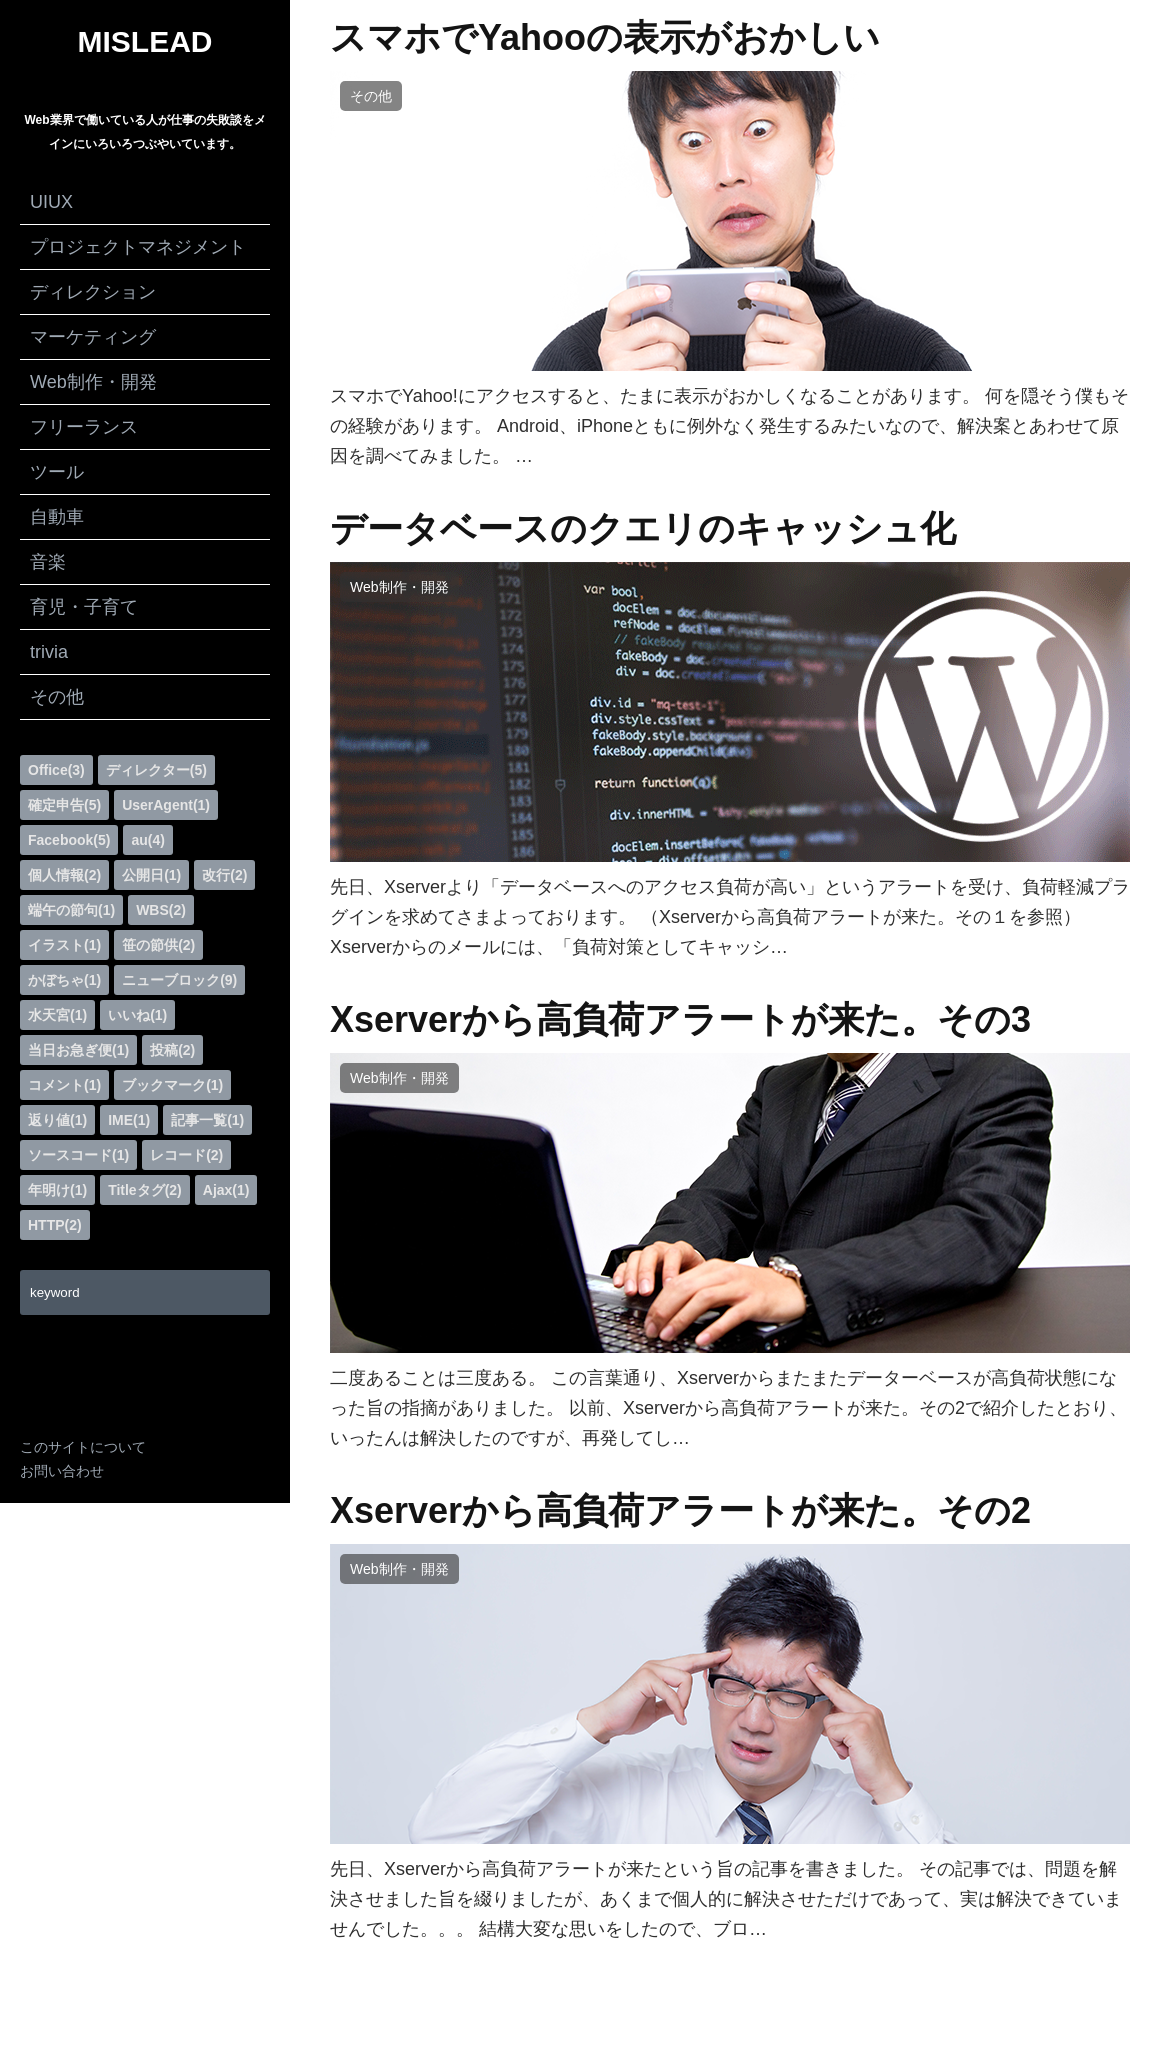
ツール (57, 472)
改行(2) (224, 875)
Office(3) (56, 770)
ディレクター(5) (156, 770)
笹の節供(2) (158, 945)
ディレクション (93, 292)
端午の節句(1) (71, 910)
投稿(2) (172, 1050)
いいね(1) (137, 1015)
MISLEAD (145, 42)
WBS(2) (161, 910)
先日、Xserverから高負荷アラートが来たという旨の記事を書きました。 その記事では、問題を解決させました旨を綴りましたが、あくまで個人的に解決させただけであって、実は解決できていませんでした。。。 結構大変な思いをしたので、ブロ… (726, 1899)
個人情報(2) (64, 875)
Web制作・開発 (93, 382)
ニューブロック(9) (179, 980)
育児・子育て (84, 607)
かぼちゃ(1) (64, 980)
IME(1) (129, 1120)
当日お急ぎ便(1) (78, 1050)
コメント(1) (64, 1085)
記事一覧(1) (207, 1120)
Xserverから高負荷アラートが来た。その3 (680, 1020)
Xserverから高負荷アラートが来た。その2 (680, 1511)
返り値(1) (57, 1120)
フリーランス (84, 427)
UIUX (51, 202)
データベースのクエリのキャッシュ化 (643, 529)
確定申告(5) (64, 805)
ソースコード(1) (78, 1155)
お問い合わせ (62, 1471)
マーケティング (93, 337)
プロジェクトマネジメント (138, 247)
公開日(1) (151, 875)
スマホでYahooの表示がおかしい (605, 38)
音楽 (48, 562)
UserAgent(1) (166, 805)
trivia (49, 652)
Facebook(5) (69, 840)
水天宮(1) (57, 1015)
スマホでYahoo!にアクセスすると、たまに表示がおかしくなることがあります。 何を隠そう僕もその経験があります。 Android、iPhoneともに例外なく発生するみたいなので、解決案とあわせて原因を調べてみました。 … (729, 426)
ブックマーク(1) (172, 1085)
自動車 (57, 517)
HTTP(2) (55, 1225)
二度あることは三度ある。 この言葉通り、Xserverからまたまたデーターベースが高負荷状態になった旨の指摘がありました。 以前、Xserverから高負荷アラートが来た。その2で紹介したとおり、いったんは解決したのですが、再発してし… (728, 1408)
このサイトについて (83, 1447)
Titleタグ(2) (145, 1190)
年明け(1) (57, 1190)
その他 (57, 697)
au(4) (147, 840)
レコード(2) (186, 1155)
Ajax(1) (226, 1190)
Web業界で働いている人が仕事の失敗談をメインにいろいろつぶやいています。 (144, 132)
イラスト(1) (64, 945)
